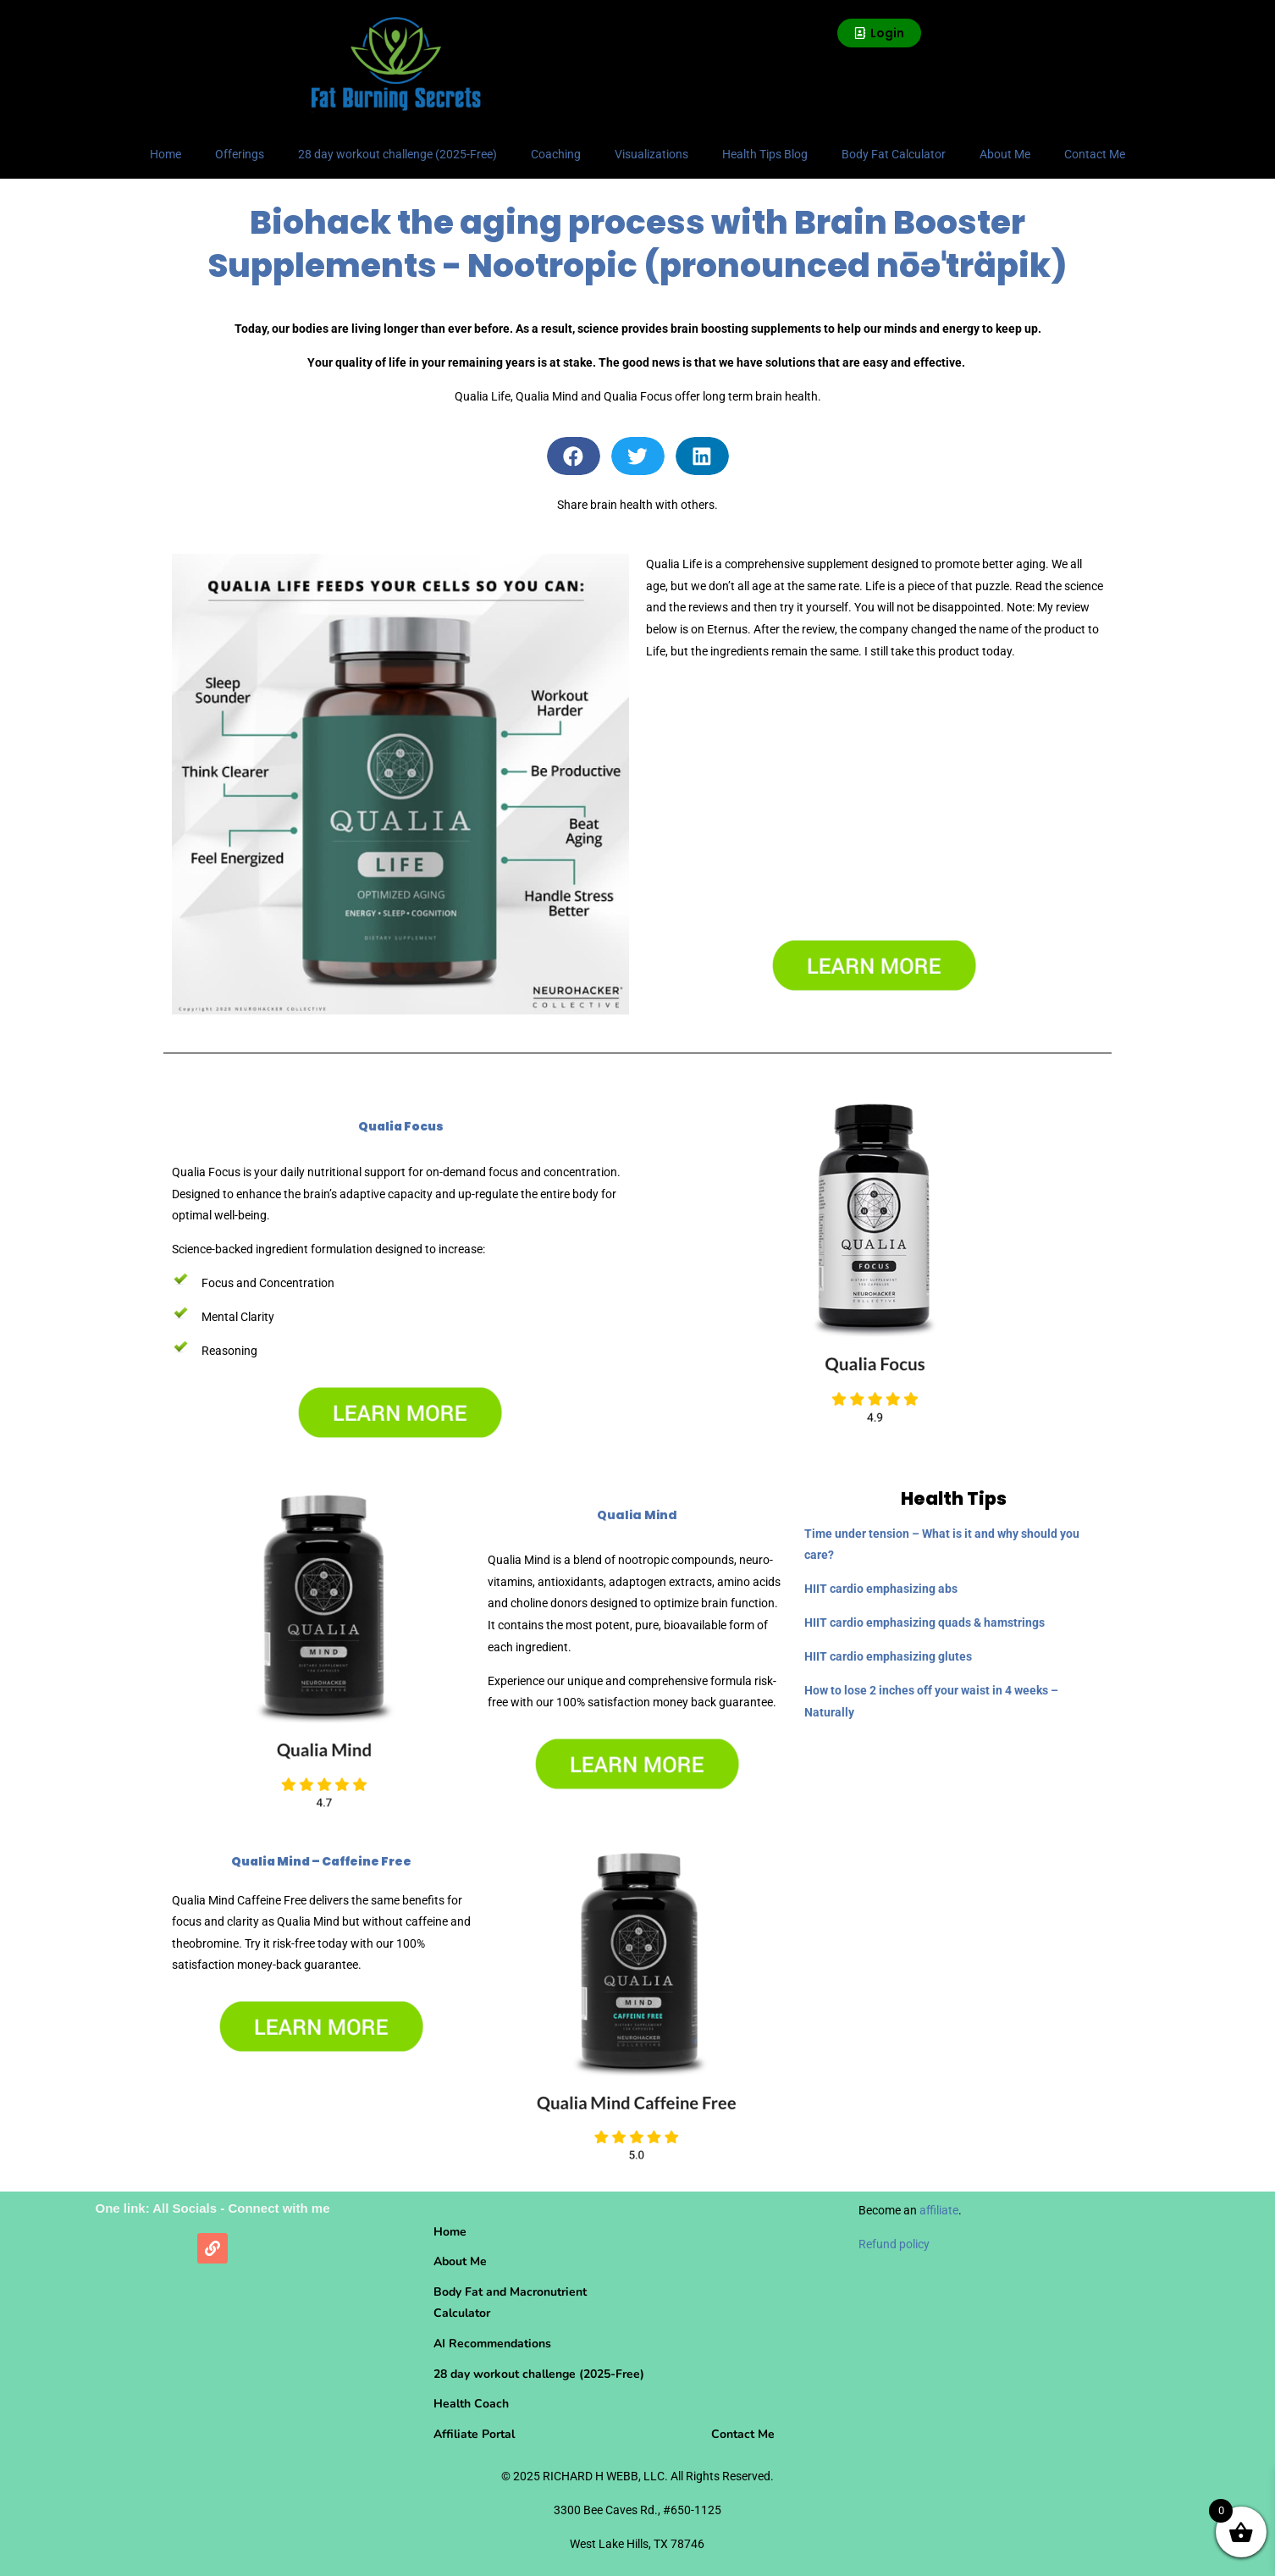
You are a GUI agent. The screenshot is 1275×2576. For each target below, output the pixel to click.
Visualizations (651, 154)
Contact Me (1094, 154)
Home (165, 154)
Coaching (556, 154)
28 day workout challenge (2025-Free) (397, 154)
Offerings (239, 154)
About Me (1005, 154)
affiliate (938, 2210)
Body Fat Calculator (894, 154)
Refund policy (894, 2244)
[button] (573, 456)
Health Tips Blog (765, 154)
